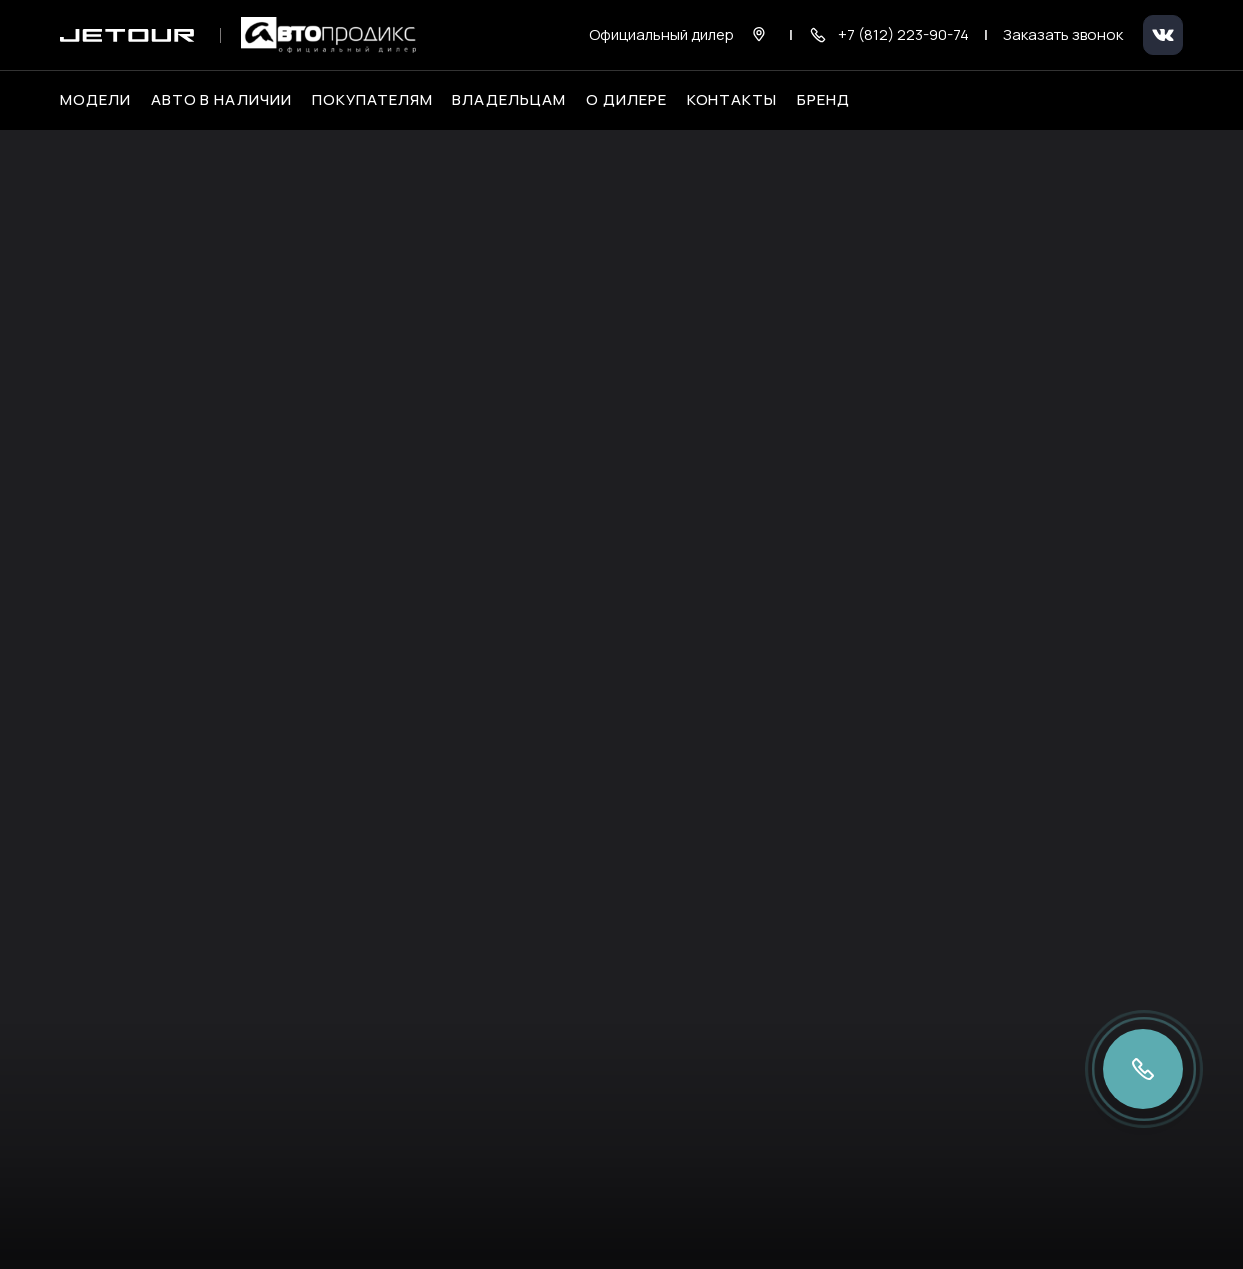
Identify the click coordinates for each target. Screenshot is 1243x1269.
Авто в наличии (221, 100)
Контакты (732, 100)
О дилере (626, 100)
